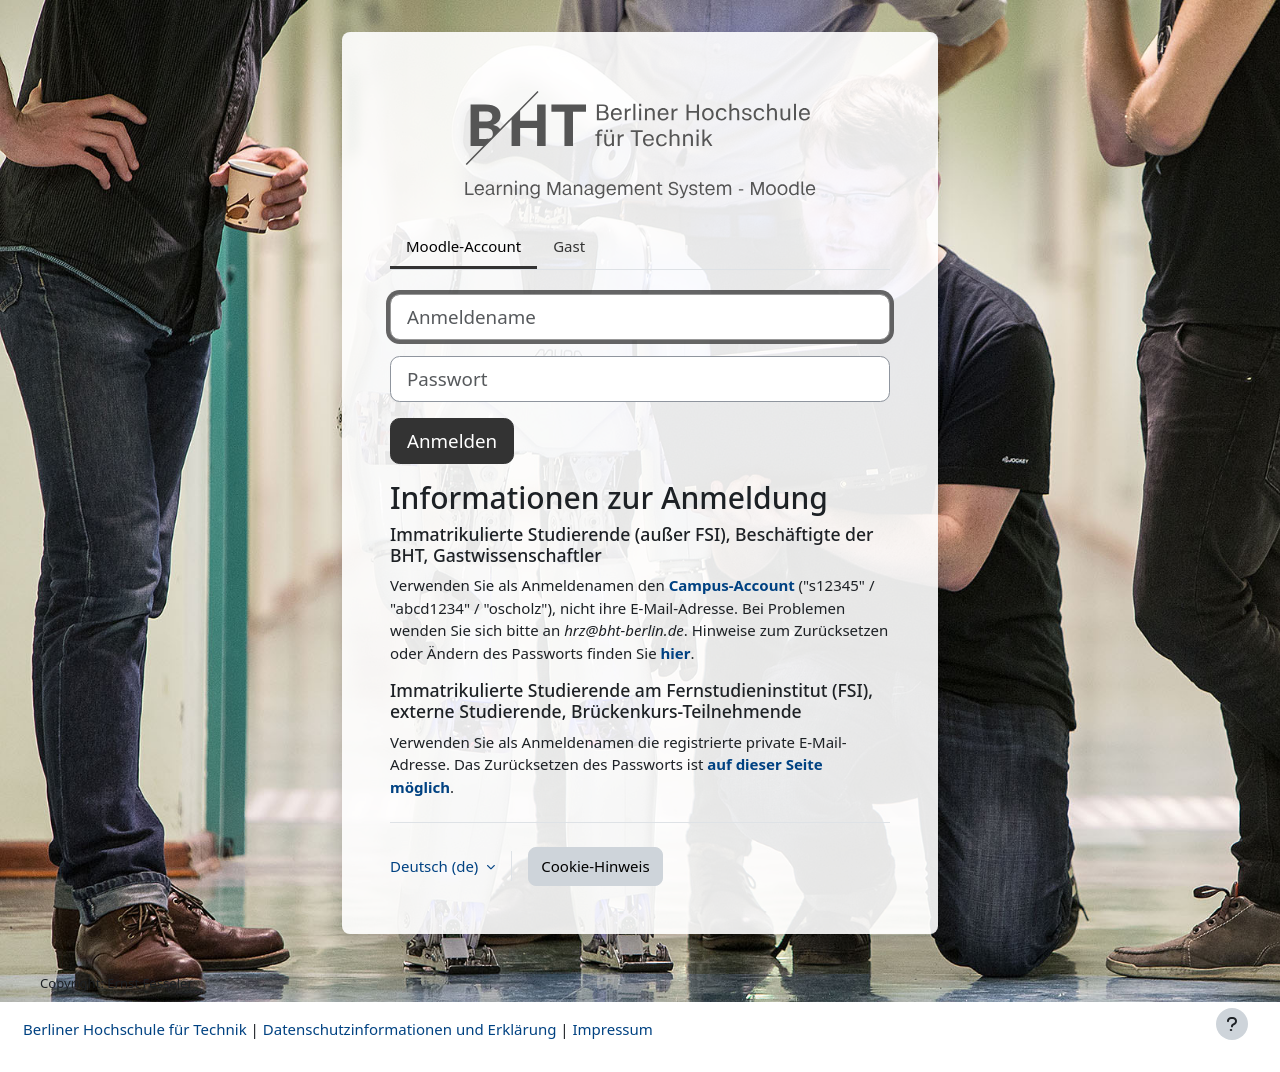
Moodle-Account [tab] (463, 246)
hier (676, 653)
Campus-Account (732, 585)
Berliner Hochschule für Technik (135, 1029)
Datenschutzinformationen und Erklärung (410, 1029)
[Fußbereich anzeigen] (1232, 1024)
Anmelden (452, 440)
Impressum (612, 1029)
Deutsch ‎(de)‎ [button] (436, 866)
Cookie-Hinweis (595, 866)
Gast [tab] (569, 246)
